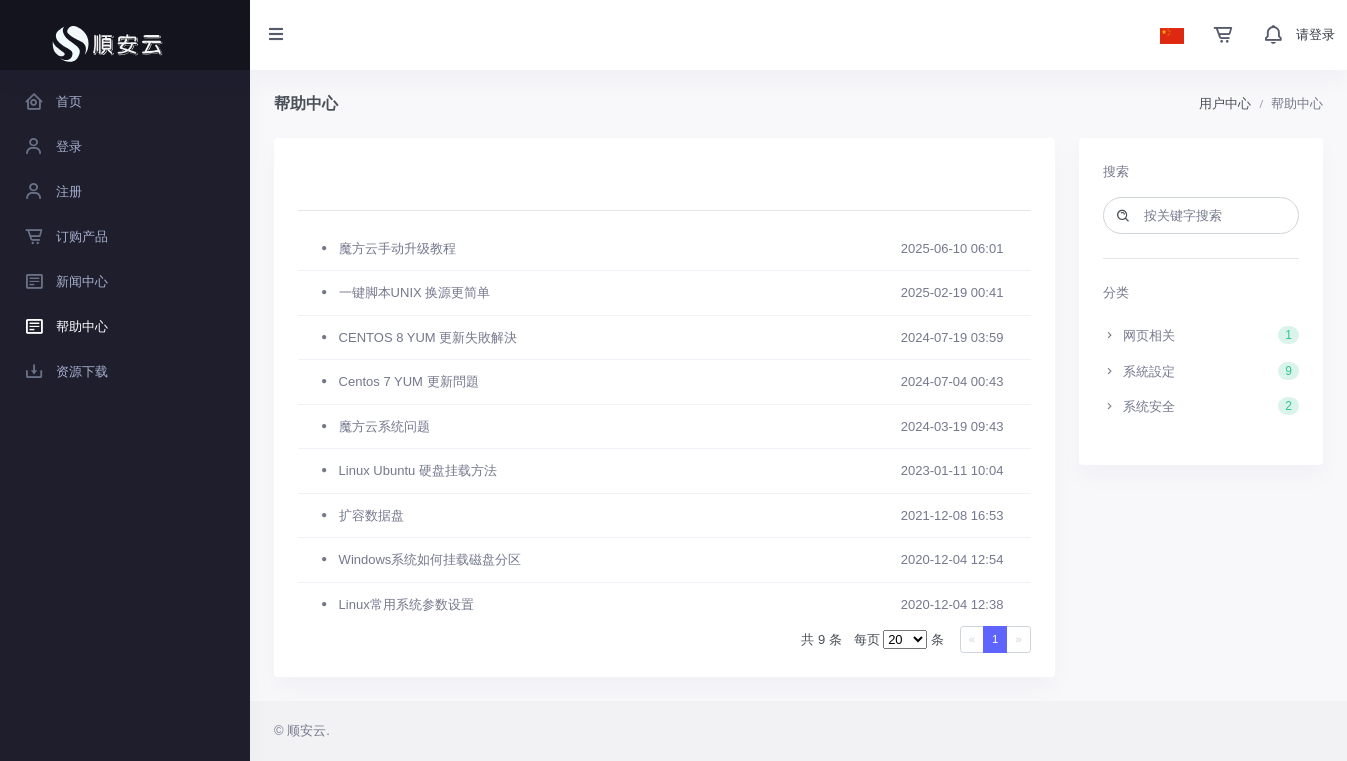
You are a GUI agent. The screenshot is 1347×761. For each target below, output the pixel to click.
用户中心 (1225, 103)
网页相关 (1201, 335)
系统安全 (1201, 406)
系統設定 (1201, 371)
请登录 (1315, 34)
